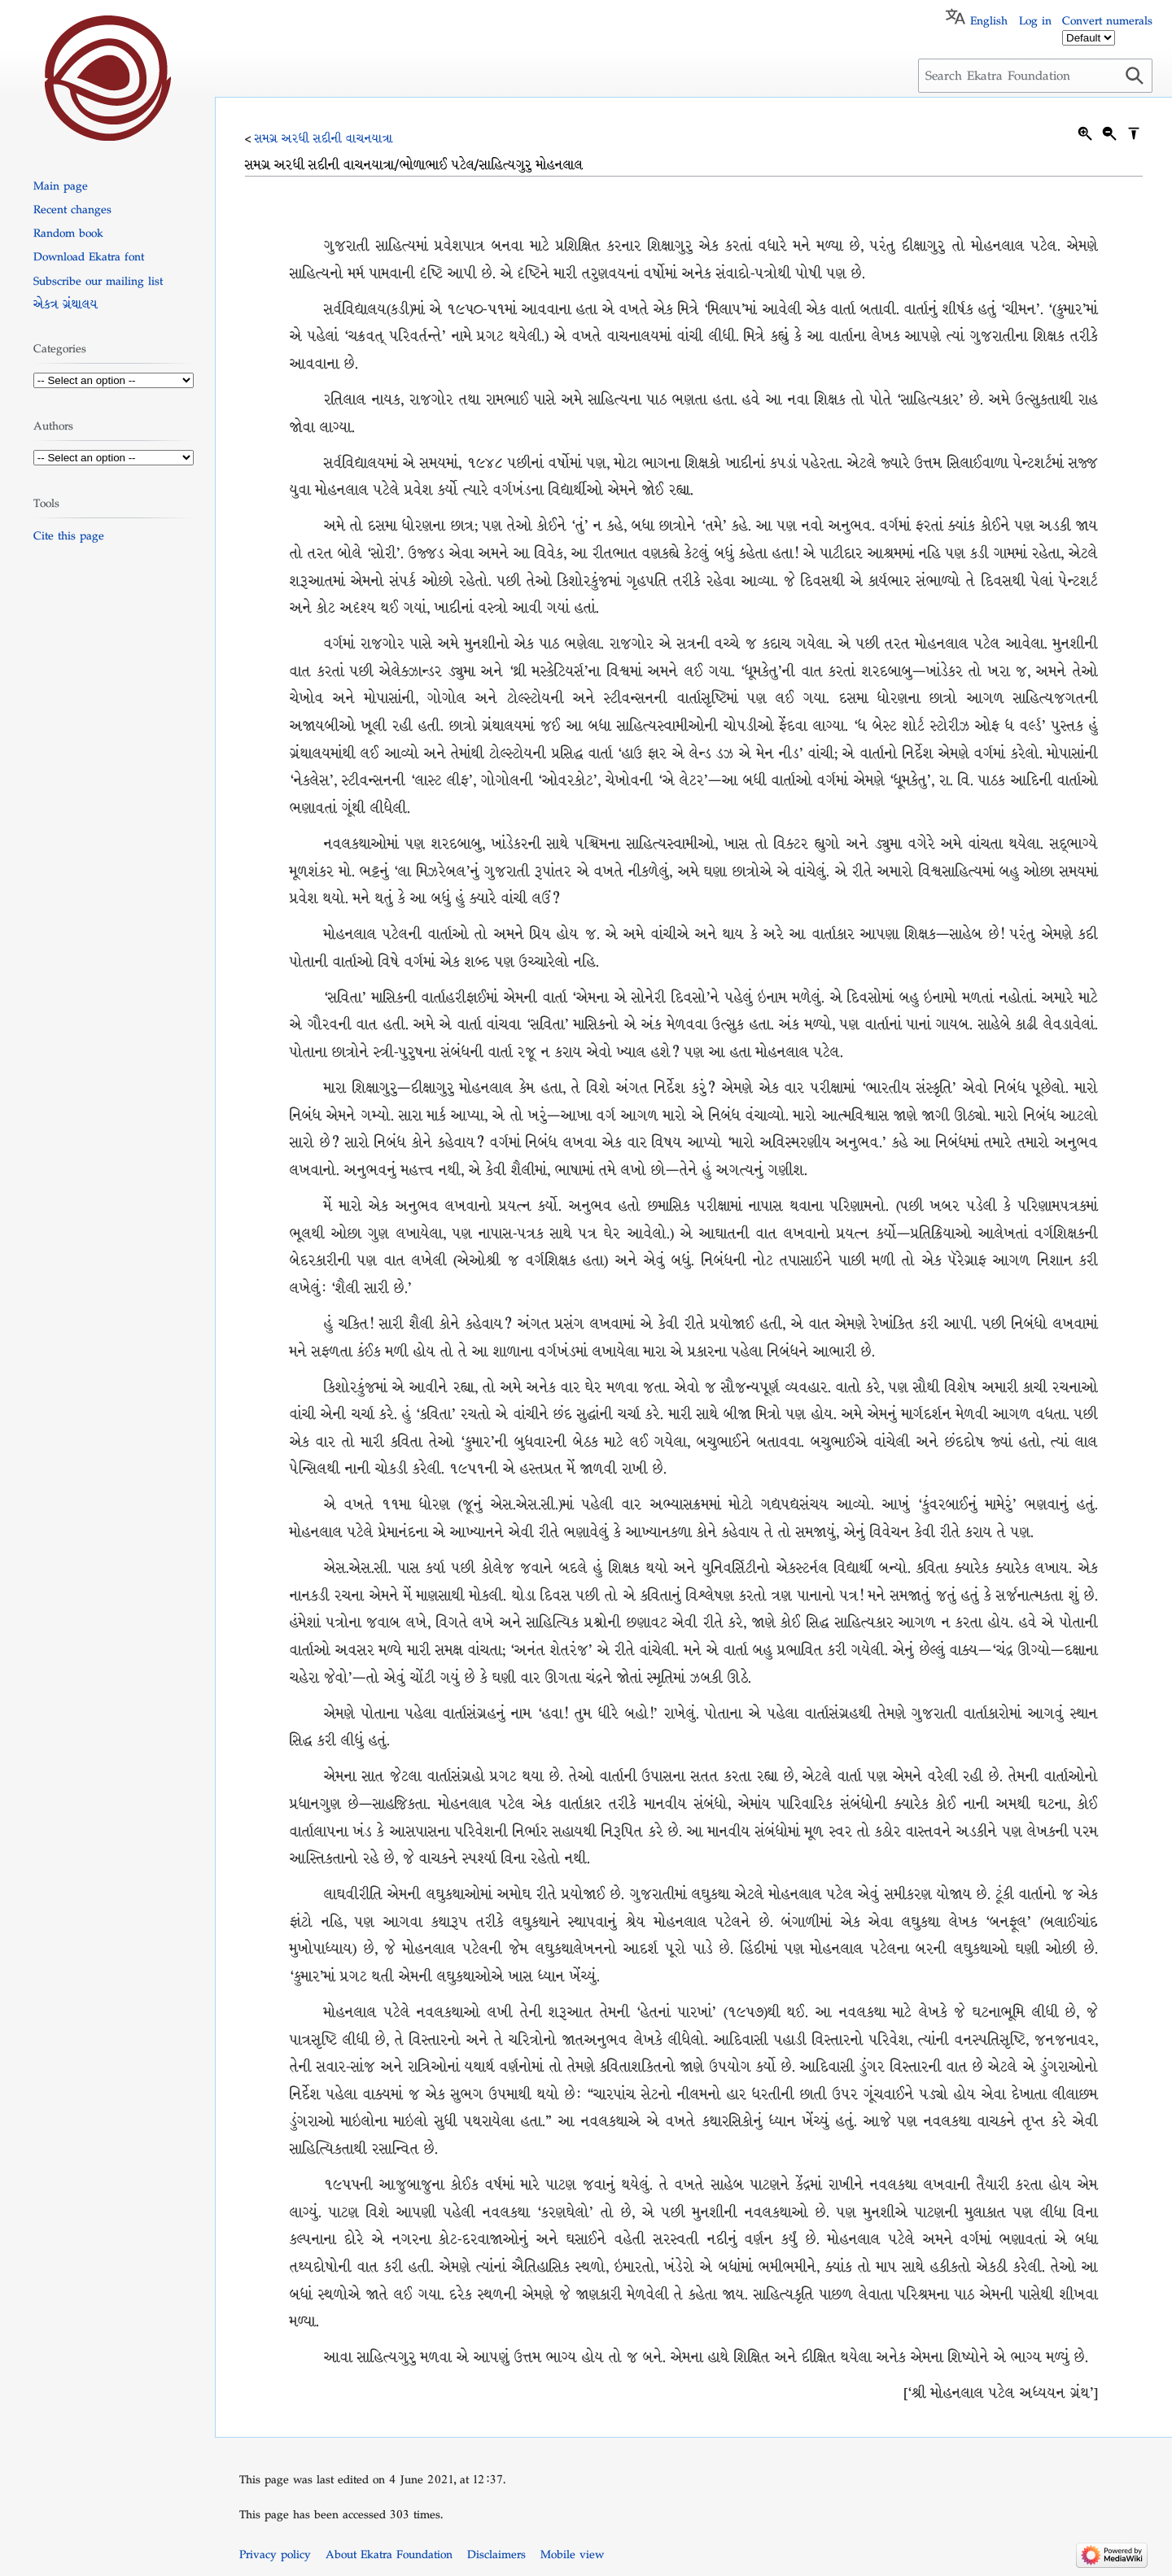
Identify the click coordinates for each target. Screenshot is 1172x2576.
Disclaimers (496, 2554)
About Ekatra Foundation (389, 2554)
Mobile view (572, 2554)
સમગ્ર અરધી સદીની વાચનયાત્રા (324, 138)
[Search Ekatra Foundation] (1035, 76)
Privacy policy (275, 2554)
